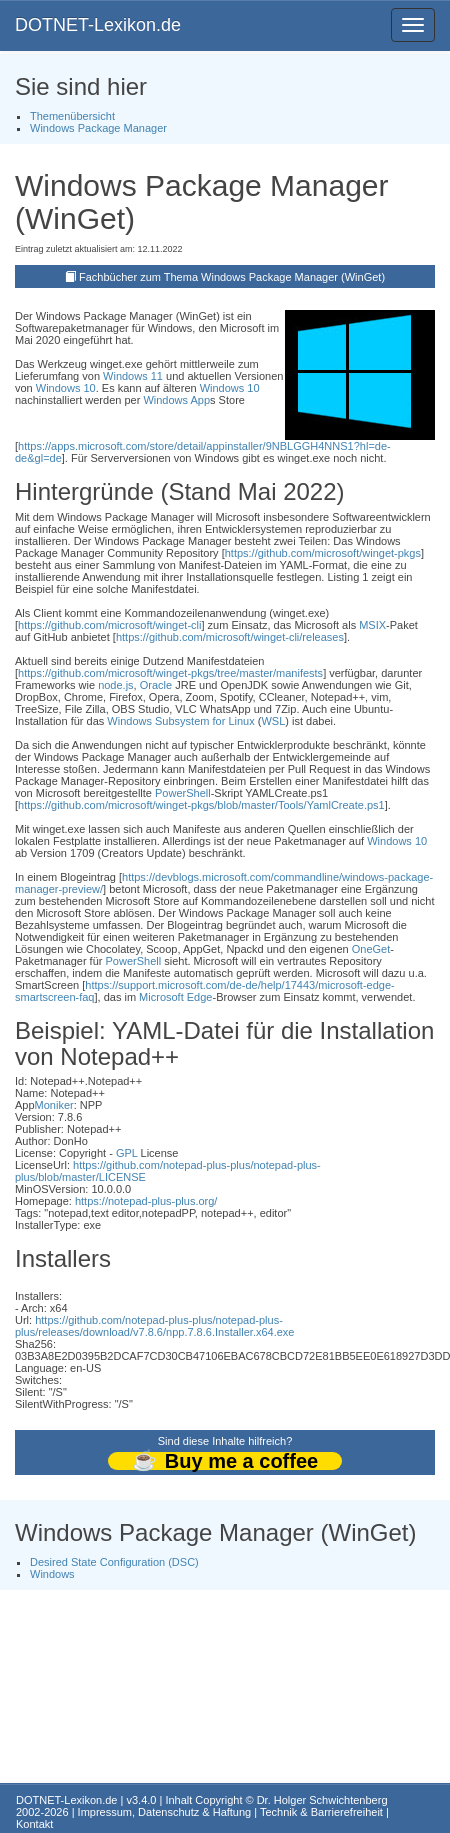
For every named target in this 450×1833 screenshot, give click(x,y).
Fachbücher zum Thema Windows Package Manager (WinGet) (232, 277)
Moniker (54, 1105)
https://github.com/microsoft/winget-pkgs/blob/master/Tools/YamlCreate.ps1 (201, 805)
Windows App (176, 400)
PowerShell (183, 793)
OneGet (371, 949)
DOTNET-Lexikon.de (98, 25)
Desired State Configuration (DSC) (114, 1562)
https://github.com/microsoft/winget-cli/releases (230, 637)
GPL (127, 1153)
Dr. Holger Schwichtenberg (322, 1800)
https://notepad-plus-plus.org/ (146, 1201)
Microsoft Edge (175, 997)
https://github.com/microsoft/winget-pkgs (323, 553)
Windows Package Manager (98, 128)
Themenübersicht (72, 116)
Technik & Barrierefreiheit (321, 1812)
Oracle (156, 685)
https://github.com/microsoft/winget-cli (109, 625)
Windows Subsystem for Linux (180, 721)
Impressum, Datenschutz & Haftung (165, 1812)
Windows (52, 1574)
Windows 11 (133, 376)
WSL (273, 721)
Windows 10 (66, 388)
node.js (115, 685)
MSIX (372, 625)
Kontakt (34, 1824)
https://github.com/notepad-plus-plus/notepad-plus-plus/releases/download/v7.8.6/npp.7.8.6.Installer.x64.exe (154, 1326)
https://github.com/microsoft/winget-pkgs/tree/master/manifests (170, 673)
